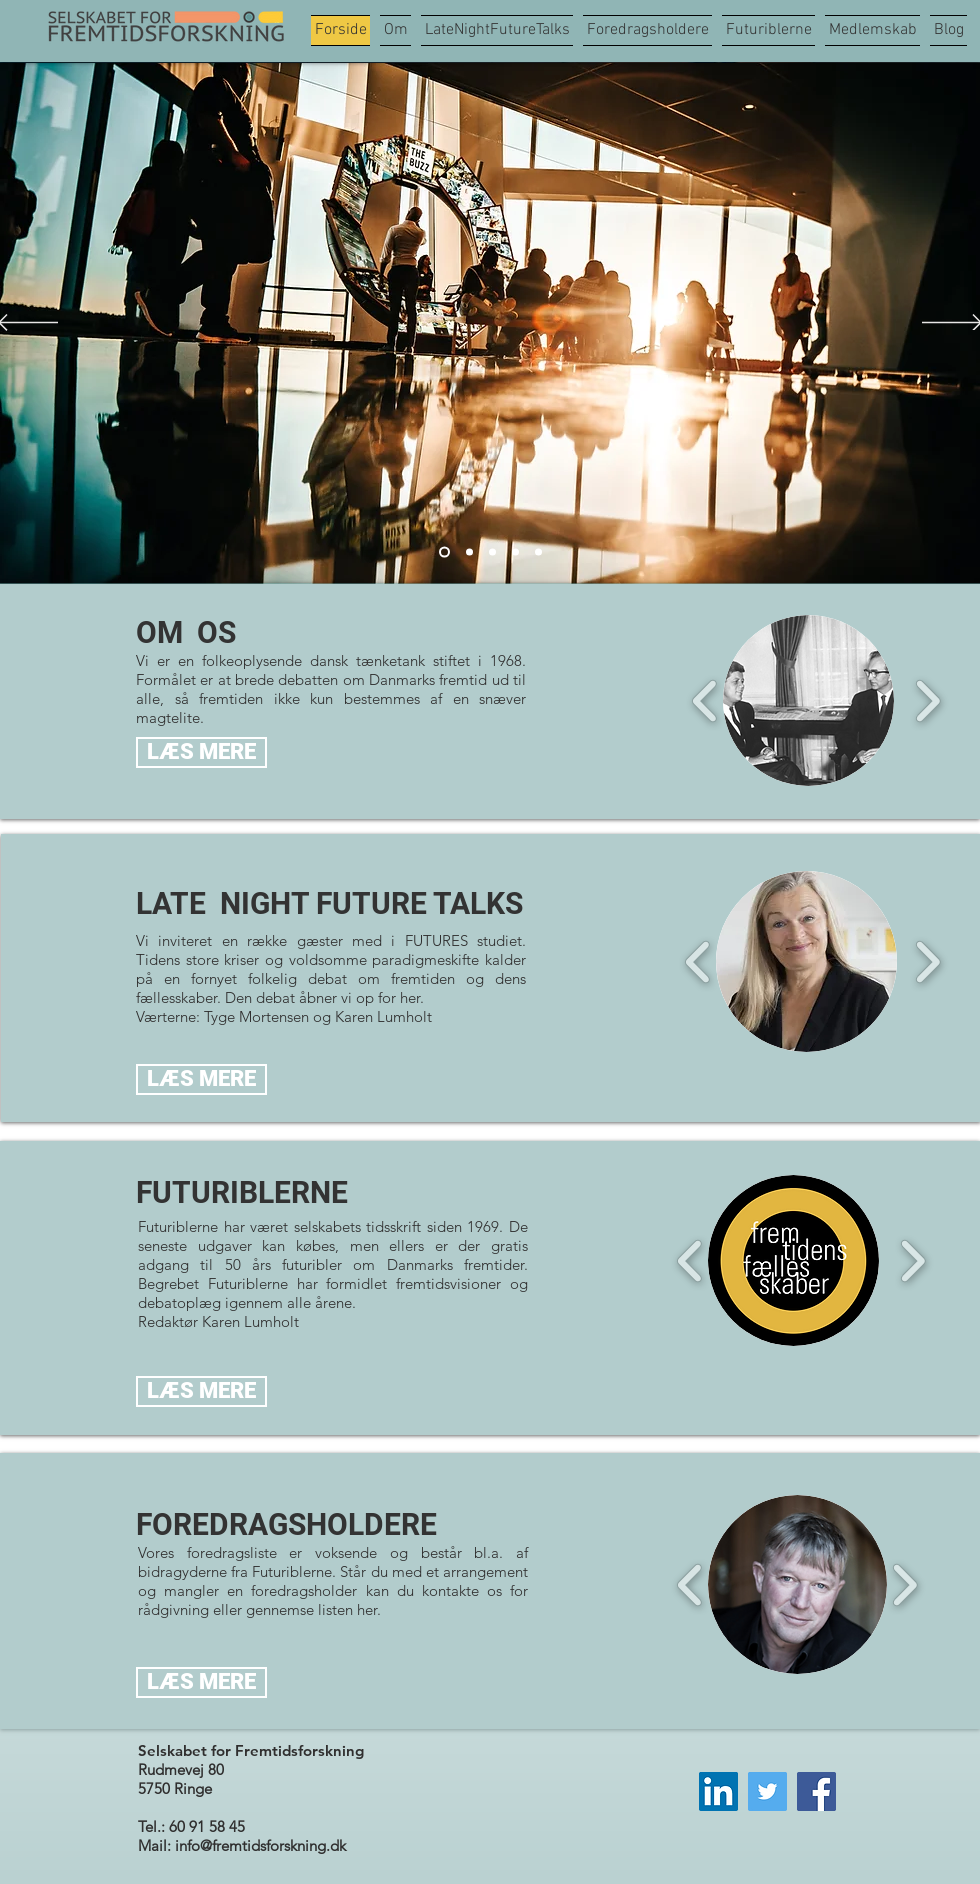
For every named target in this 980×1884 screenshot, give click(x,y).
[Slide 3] (492, 552)
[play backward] (705, 700)
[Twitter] (767, 1791)
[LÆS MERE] (201, 752)
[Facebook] (816, 1791)
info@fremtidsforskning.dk (260, 1845)
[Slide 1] (469, 552)
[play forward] (927, 700)
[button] (808, 700)
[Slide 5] (538, 552)
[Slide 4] (515, 552)
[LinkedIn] (718, 1791)
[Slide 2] (444, 552)
